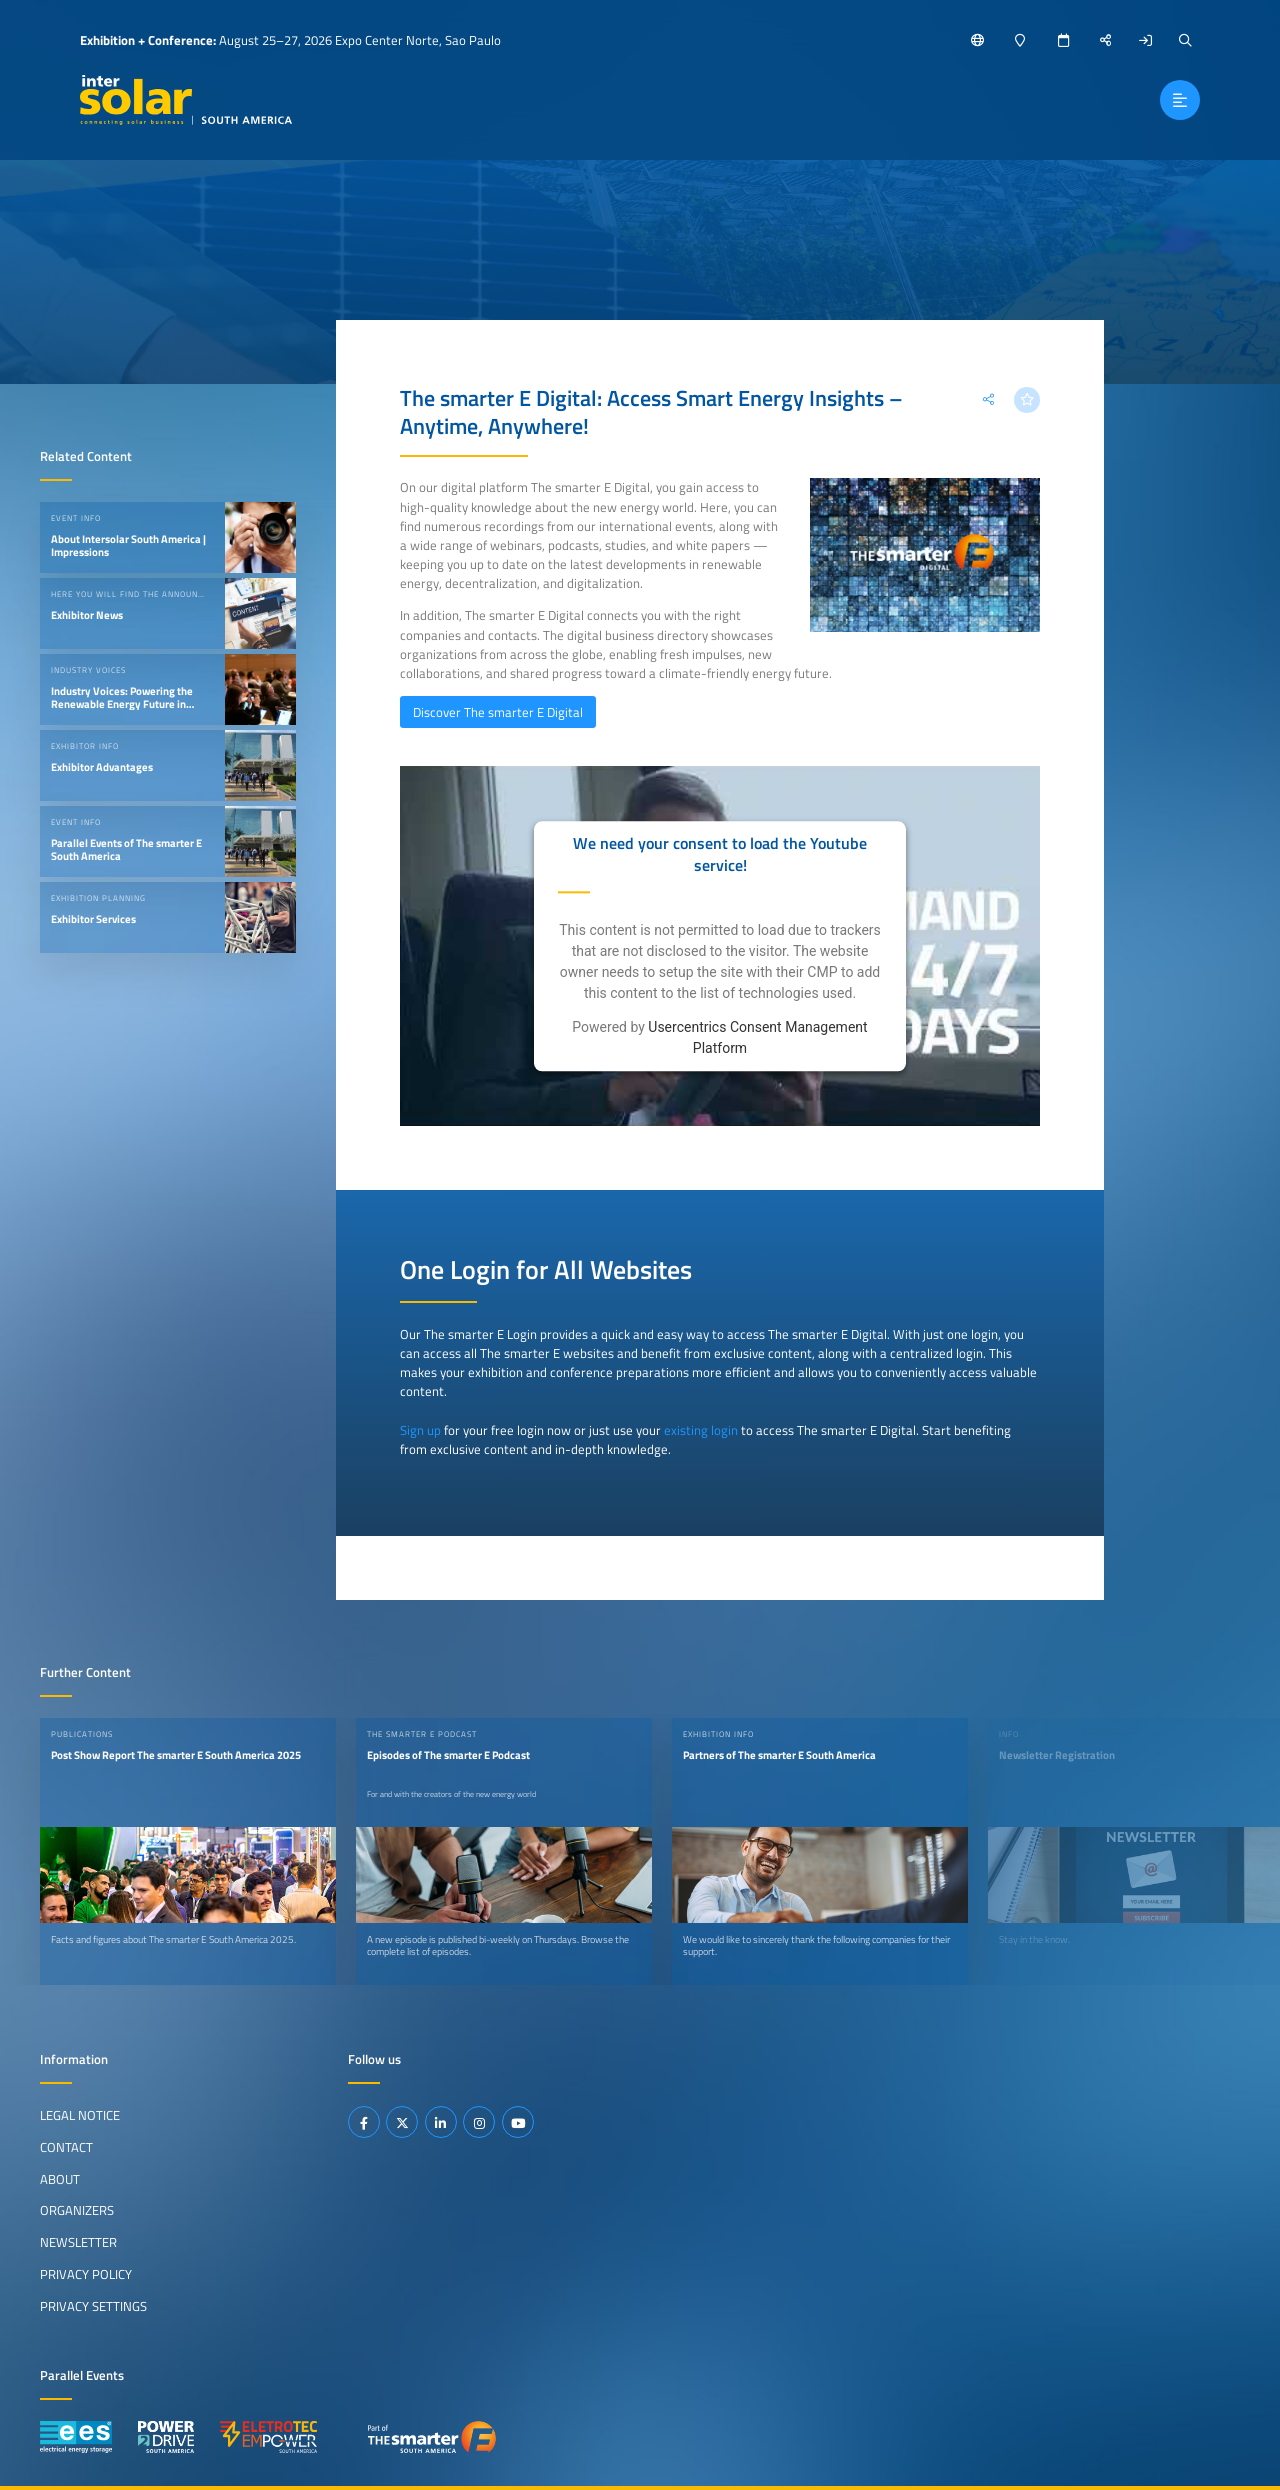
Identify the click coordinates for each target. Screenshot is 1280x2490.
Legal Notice (80, 2115)
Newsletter (78, 2242)
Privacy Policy (86, 2274)
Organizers (77, 2210)
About (60, 2179)
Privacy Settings (93, 2306)
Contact (66, 2147)
